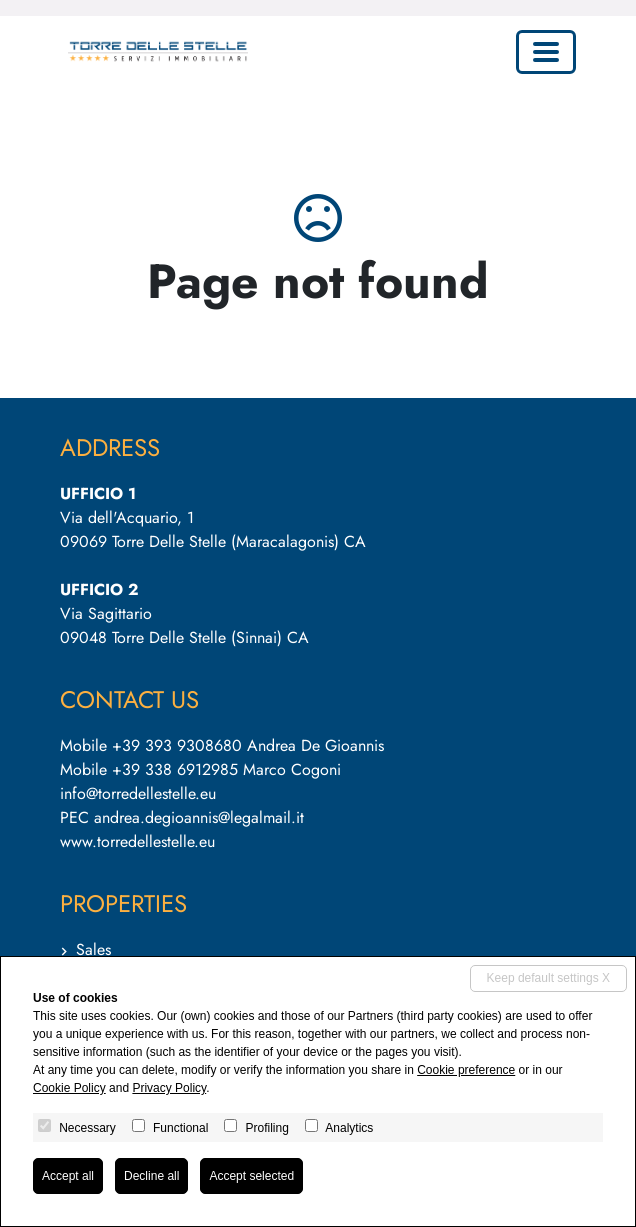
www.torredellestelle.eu (137, 841)
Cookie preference (466, 1070)
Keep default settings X (548, 978)
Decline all (151, 1176)
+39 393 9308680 (177, 745)
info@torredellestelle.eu (138, 793)
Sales (93, 949)
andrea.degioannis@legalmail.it (199, 817)
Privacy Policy (169, 1088)
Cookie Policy (69, 1088)
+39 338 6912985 (175, 769)
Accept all (68, 1176)
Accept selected (251, 1176)
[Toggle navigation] (546, 52)
